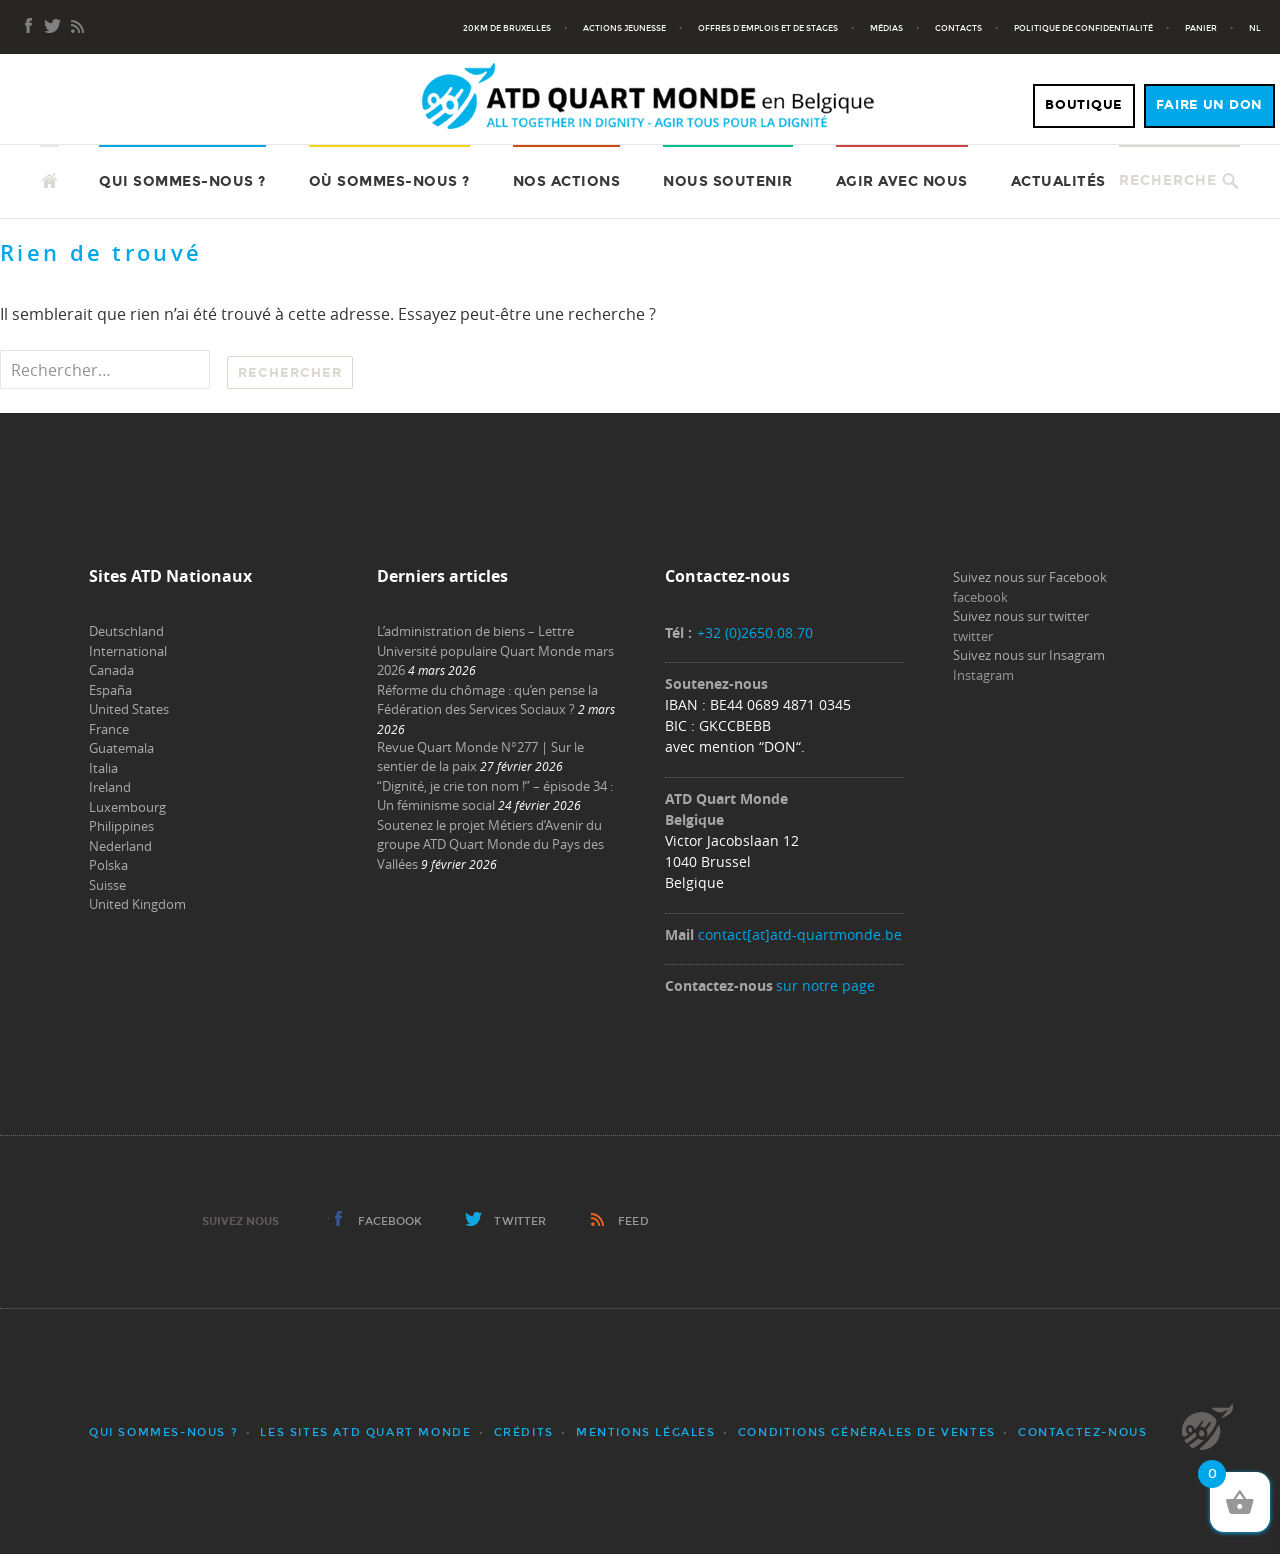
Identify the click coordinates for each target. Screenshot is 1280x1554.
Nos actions (567, 181)
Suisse (107, 885)
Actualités (1058, 181)
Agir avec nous (902, 181)
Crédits (524, 1432)
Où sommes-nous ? (389, 181)
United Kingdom (137, 904)
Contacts (958, 28)
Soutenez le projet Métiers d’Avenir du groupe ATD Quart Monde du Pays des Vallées (490, 844)
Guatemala (121, 748)
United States (129, 709)
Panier (1201, 28)
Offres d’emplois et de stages (768, 28)
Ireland (110, 787)
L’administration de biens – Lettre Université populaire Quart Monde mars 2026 (495, 650)
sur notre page (825, 985)
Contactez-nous (1082, 1432)
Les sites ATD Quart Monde (365, 1432)
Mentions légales (646, 1432)
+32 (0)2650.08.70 (755, 632)
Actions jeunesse (624, 28)
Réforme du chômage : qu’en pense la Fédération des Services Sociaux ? (487, 700)
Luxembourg (127, 807)
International (128, 651)
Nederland (120, 846)
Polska (108, 865)
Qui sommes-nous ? (182, 181)
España (110, 690)
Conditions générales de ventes (867, 1432)
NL (1255, 28)
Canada (111, 670)
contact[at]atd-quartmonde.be (800, 934)
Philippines (121, 826)
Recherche (1168, 180)
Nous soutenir (728, 181)
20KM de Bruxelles (507, 28)
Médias (886, 28)
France (109, 729)
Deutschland (126, 631)
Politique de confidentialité (1083, 28)
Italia (103, 768)
